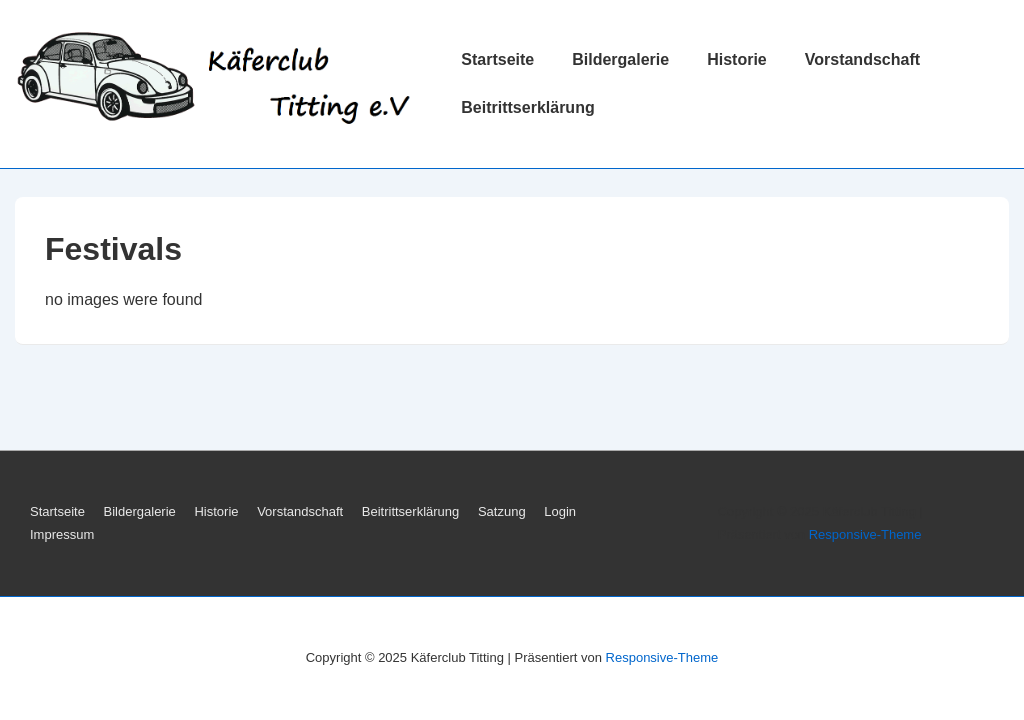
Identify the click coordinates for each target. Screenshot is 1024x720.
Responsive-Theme (865, 534)
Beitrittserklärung (527, 107)
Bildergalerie (620, 59)
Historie (737, 59)
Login (560, 511)
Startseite (497, 59)
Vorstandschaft (862, 59)
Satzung (502, 511)
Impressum (62, 534)
